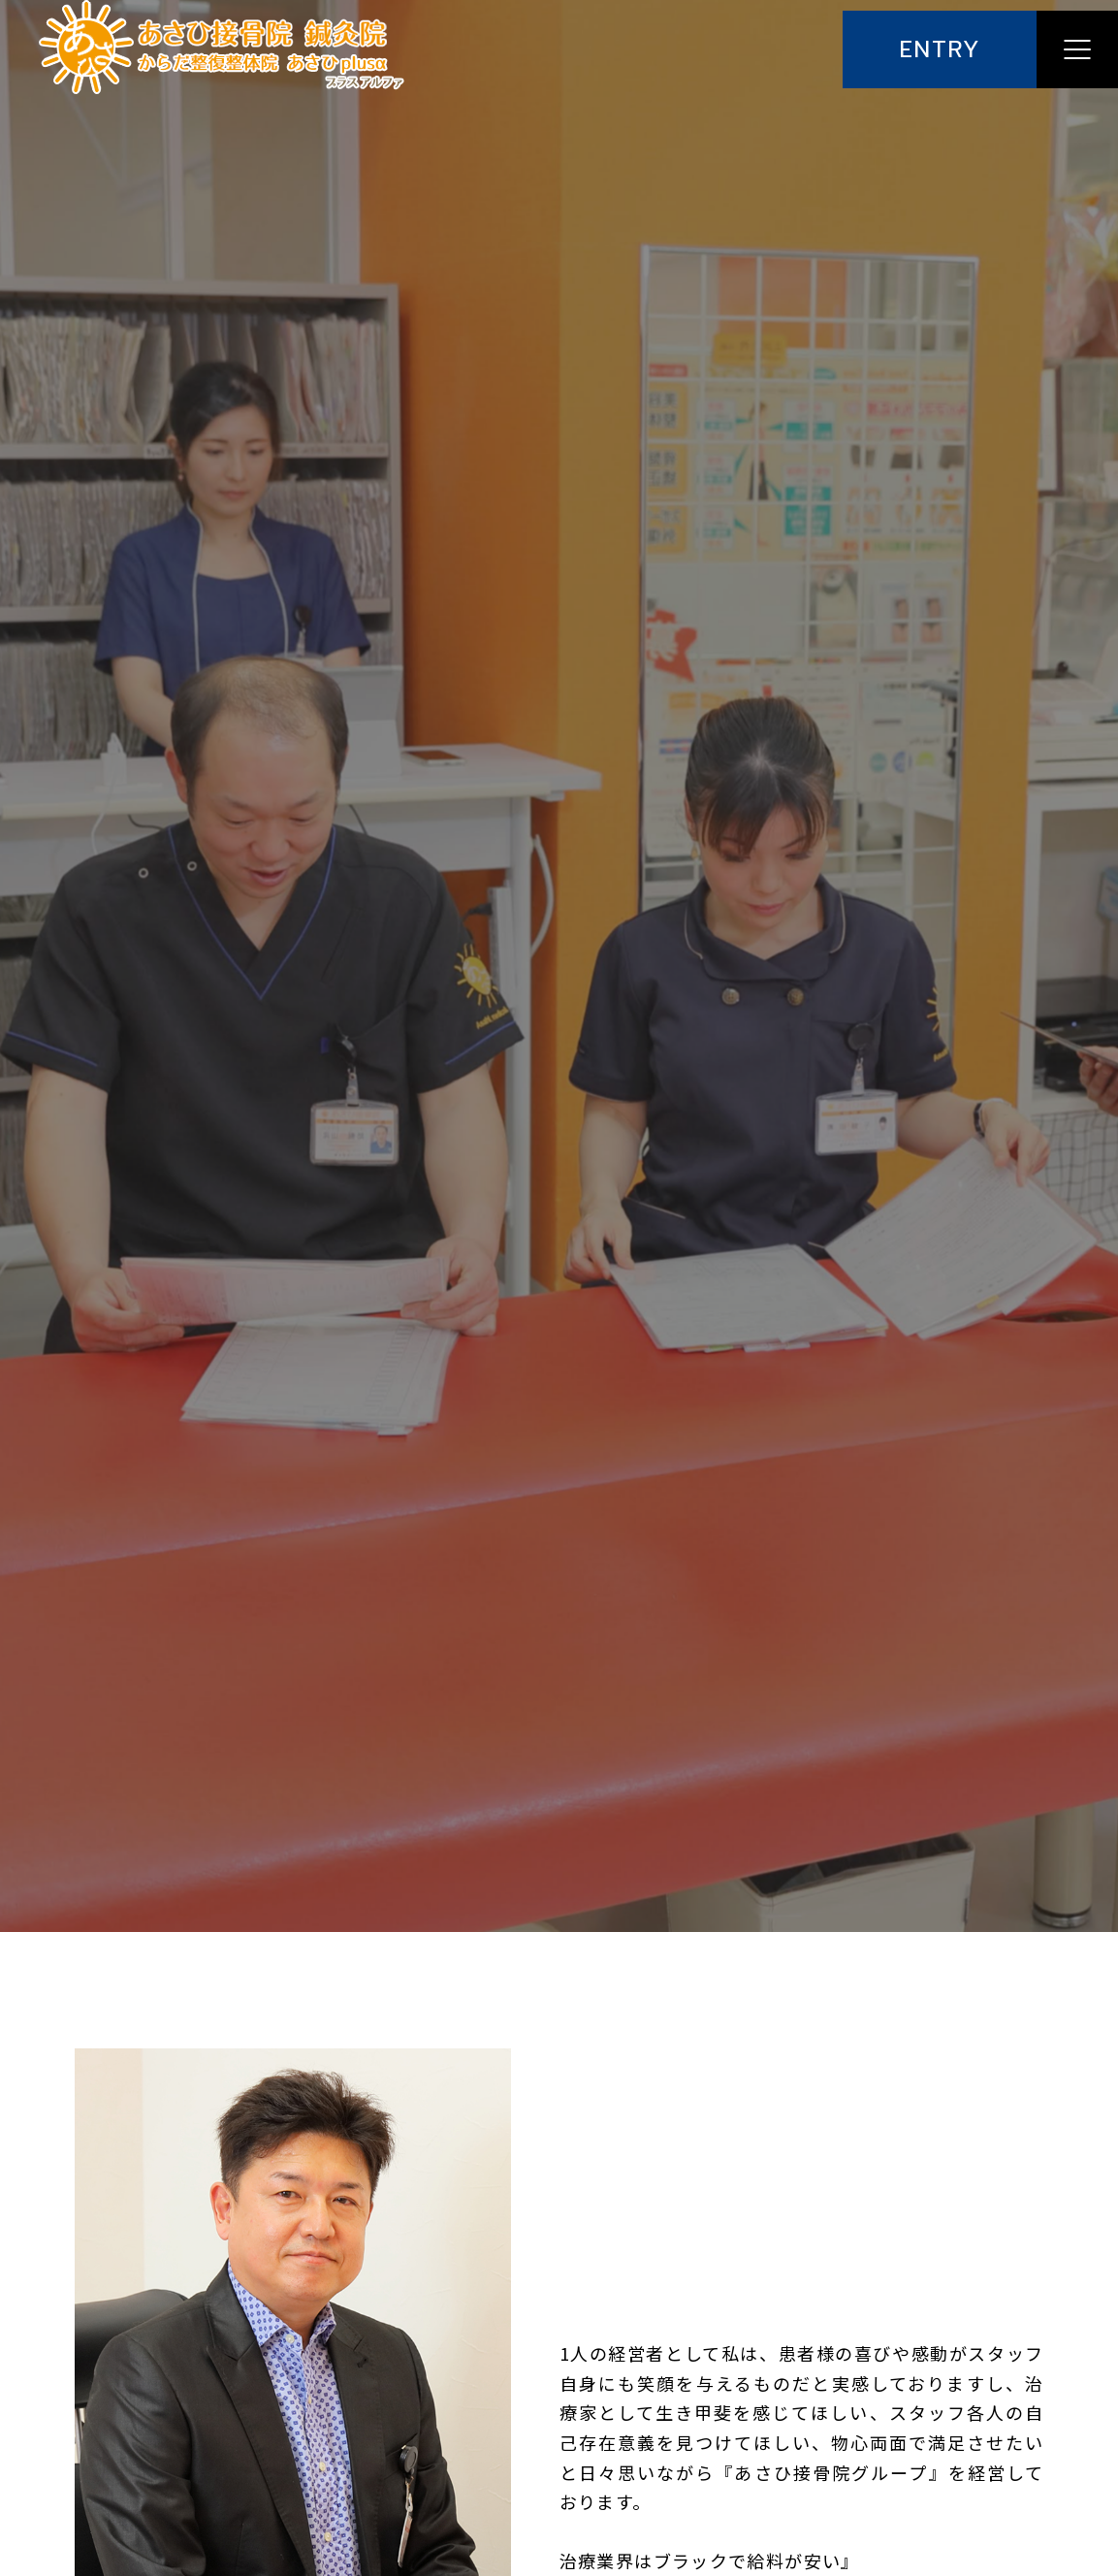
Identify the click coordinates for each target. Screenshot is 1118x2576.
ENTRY (939, 50)
